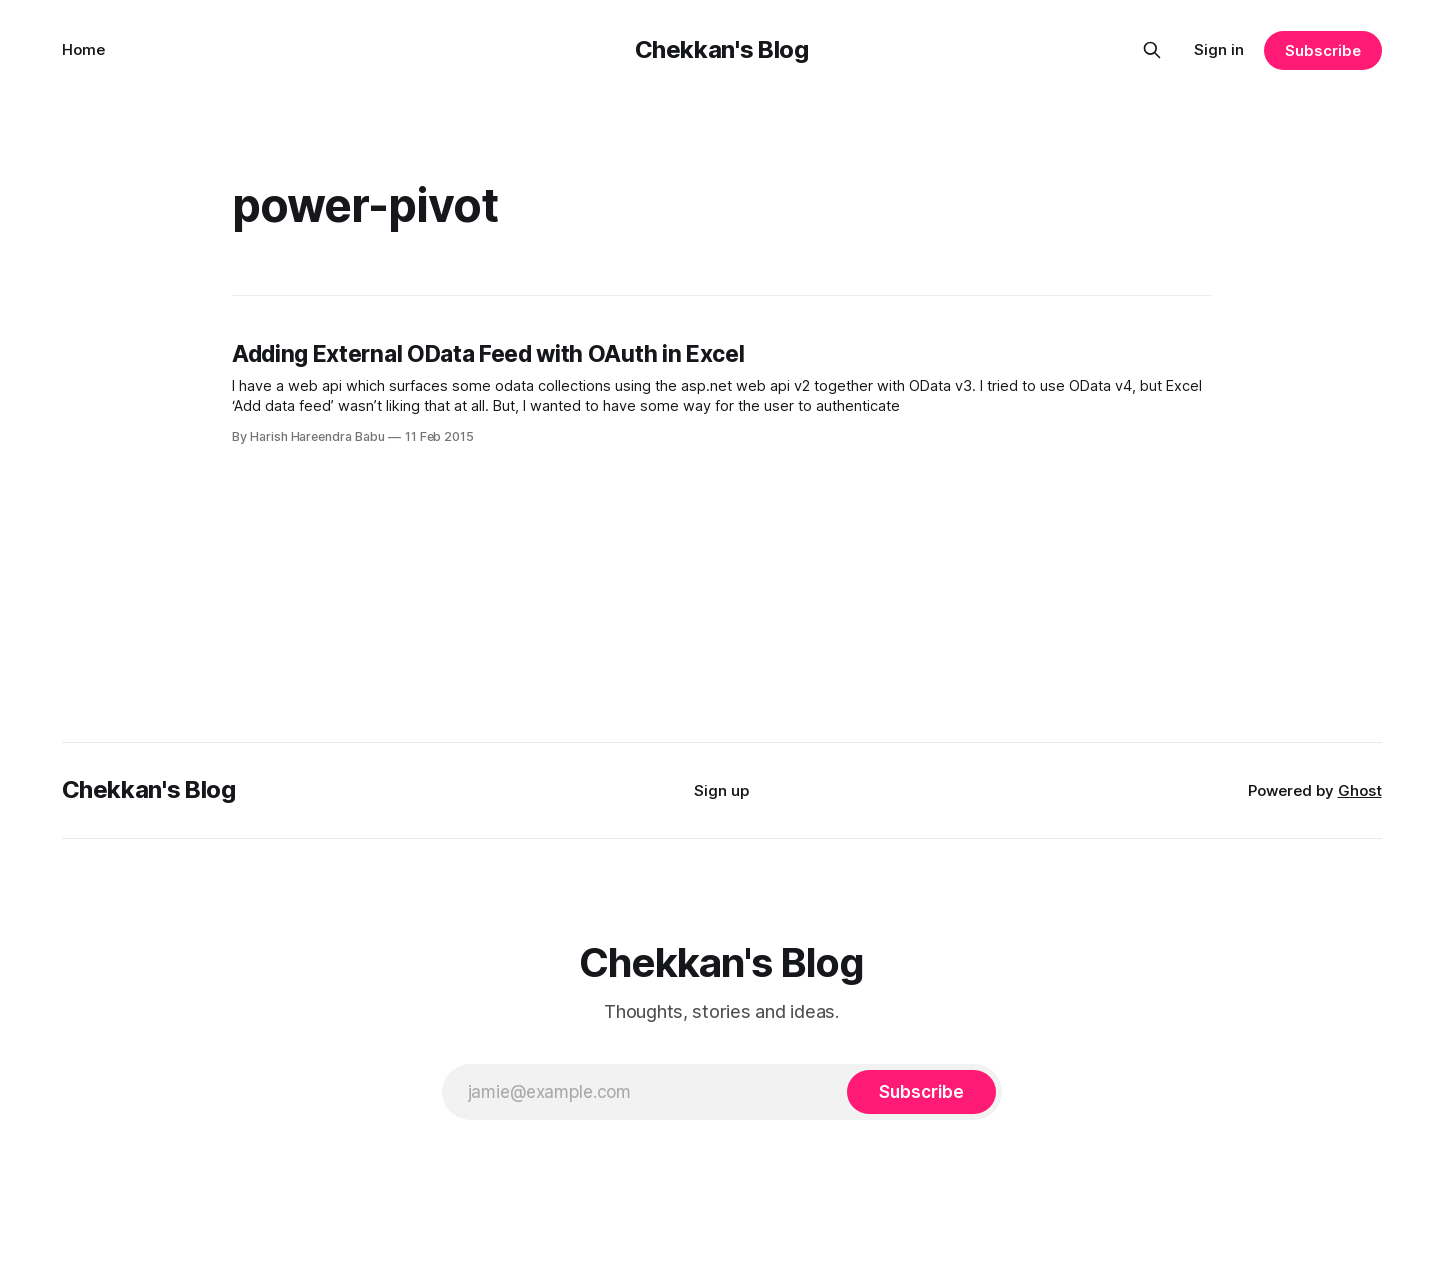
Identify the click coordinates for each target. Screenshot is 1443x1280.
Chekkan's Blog (722, 49)
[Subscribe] (921, 1092)
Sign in (1219, 49)
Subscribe (1322, 50)
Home (83, 49)
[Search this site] (1152, 50)
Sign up (721, 790)
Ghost (1360, 790)
